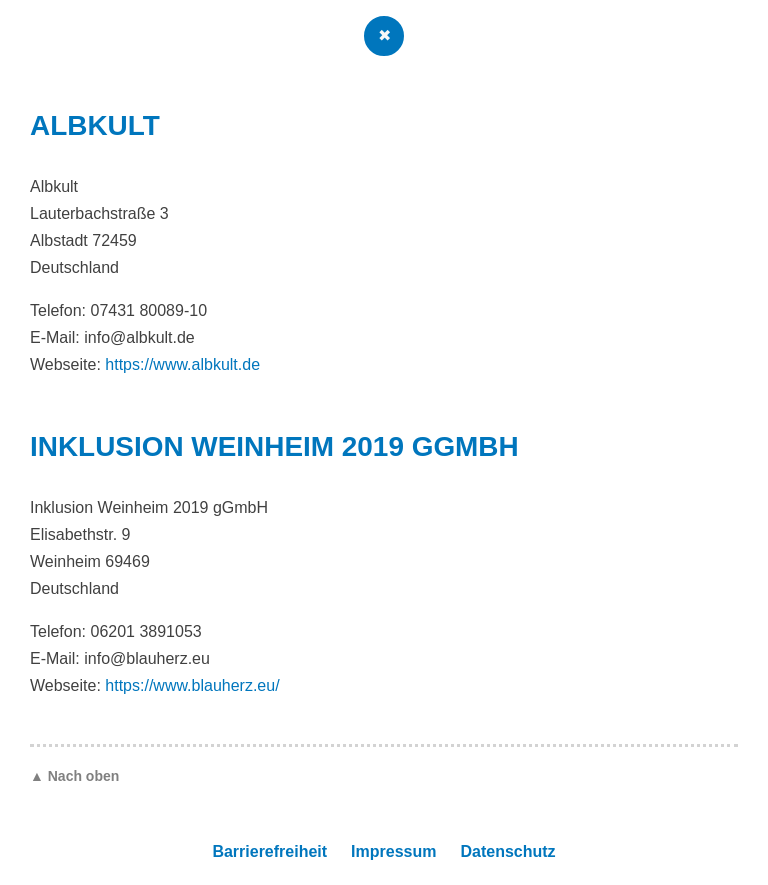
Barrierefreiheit (269, 851)
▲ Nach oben (74, 776)
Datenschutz (507, 851)
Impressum (393, 851)
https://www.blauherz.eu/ (192, 685)
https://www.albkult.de (182, 364)
